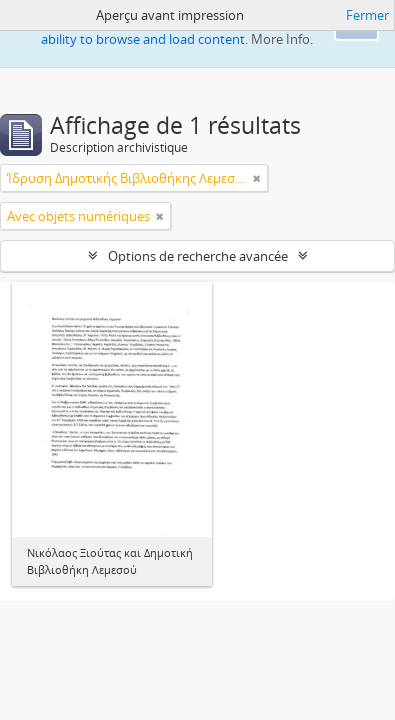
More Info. (282, 39)
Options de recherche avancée (198, 256)
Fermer (367, 15)
